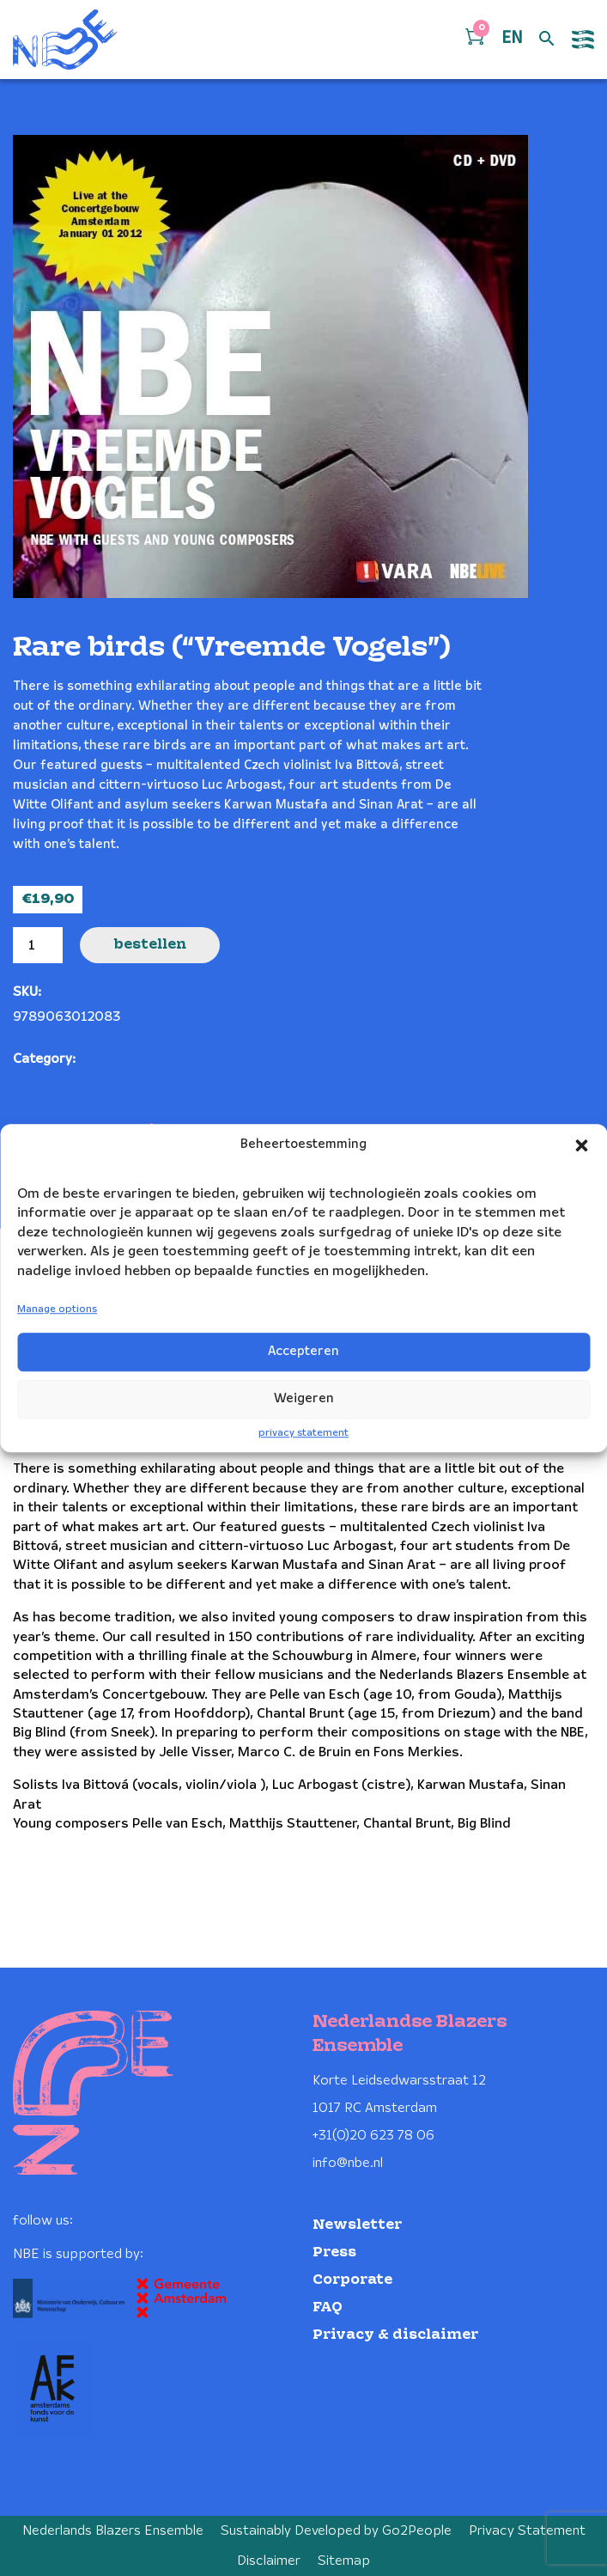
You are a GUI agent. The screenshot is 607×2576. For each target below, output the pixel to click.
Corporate (352, 2280)
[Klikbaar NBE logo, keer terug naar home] (65, 39)
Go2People (417, 2530)
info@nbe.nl (348, 2163)
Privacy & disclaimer (395, 2335)
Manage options (57, 1309)
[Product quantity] (38, 945)
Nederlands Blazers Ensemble (112, 2530)
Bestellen (149, 944)
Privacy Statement (527, 2530)
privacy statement (303, 1433)
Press (334, 2252)
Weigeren (304, 1399)
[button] (581, 1145)
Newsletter (357, 2225)
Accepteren (303, 1352)
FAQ (328, 2307)
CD (87, 1059)
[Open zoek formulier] (547, 39)
